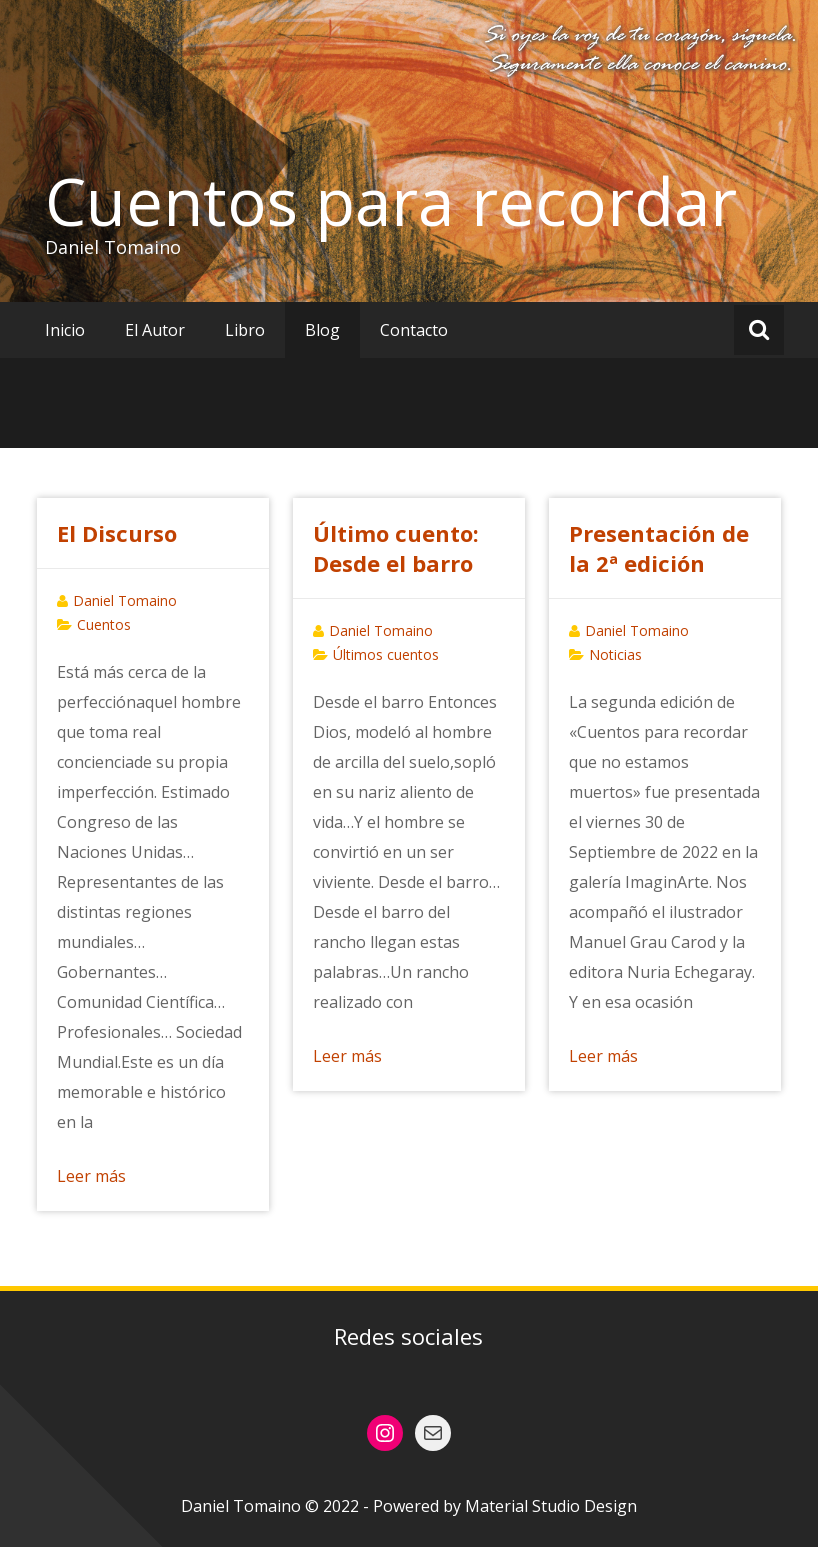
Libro (245, 330)
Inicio (65, 330)
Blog (322, 330)
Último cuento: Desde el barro (396, 548)
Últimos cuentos (386, 654)
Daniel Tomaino (125, 600)
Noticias (615, 654)
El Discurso (117, 533)
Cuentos (104, 624)
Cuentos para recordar (391, 201)
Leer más (91, 1176)
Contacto (414, 330)
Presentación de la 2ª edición (659, 548)
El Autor (155, 330)
